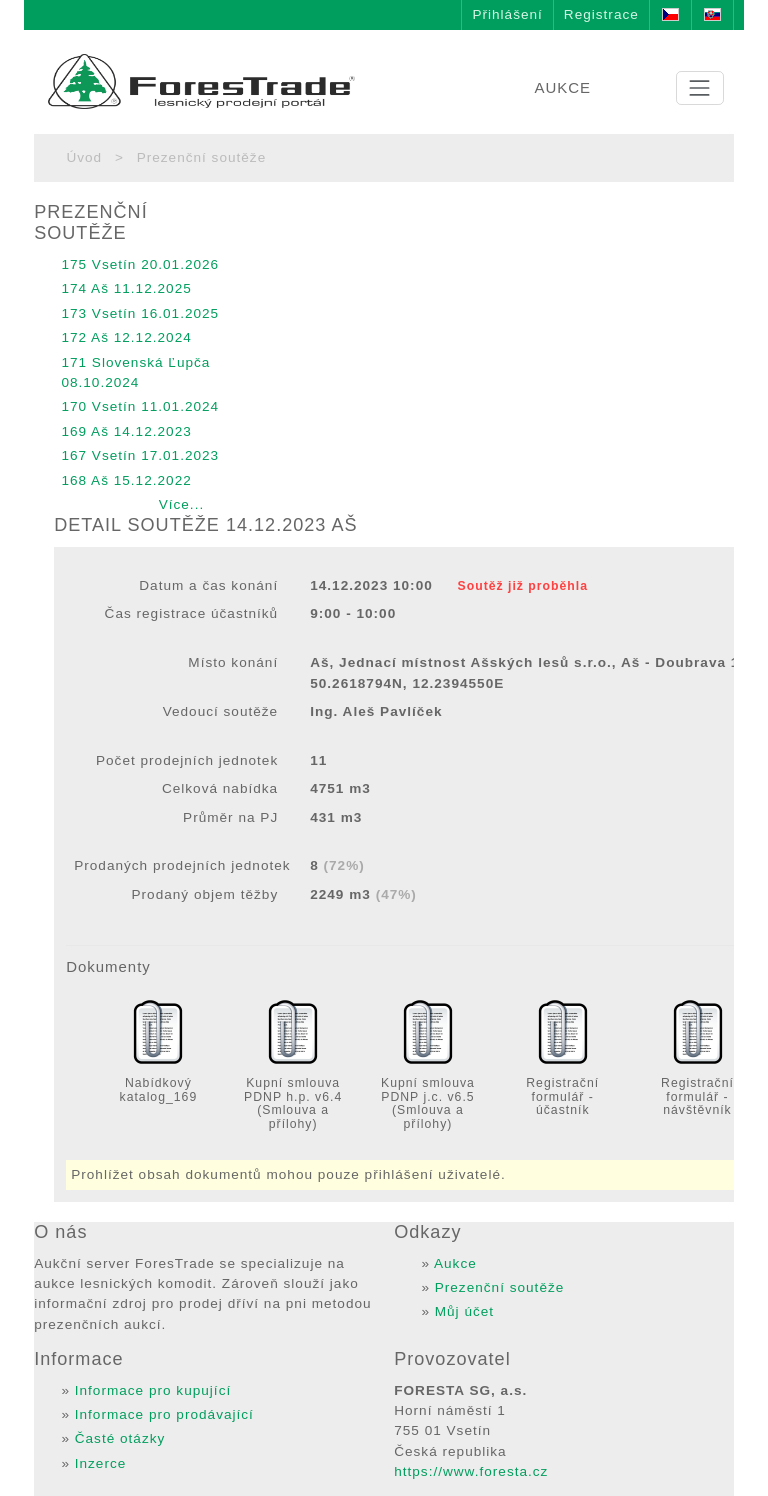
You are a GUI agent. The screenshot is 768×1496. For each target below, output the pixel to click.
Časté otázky (120, 1438)
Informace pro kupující (153, 1390)
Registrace (601, 14)
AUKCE (562, 87)
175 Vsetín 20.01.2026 (140, 264)
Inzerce (101, 1463)
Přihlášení (507, 14)
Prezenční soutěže (500, 1287)
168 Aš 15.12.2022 (126, 480)
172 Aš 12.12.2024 (126, 337)
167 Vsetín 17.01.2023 (140, 455)
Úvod (84, 157)
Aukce (455, 1263)
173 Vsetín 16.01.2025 (140, 313)
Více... (182, 504)
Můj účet (464, 1311)
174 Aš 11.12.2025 (126, 288)
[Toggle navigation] (700, 88)
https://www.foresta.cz (471, 1471)
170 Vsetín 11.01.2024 (140, 406)
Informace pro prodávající (164, 1414)
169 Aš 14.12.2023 (126, 431)
